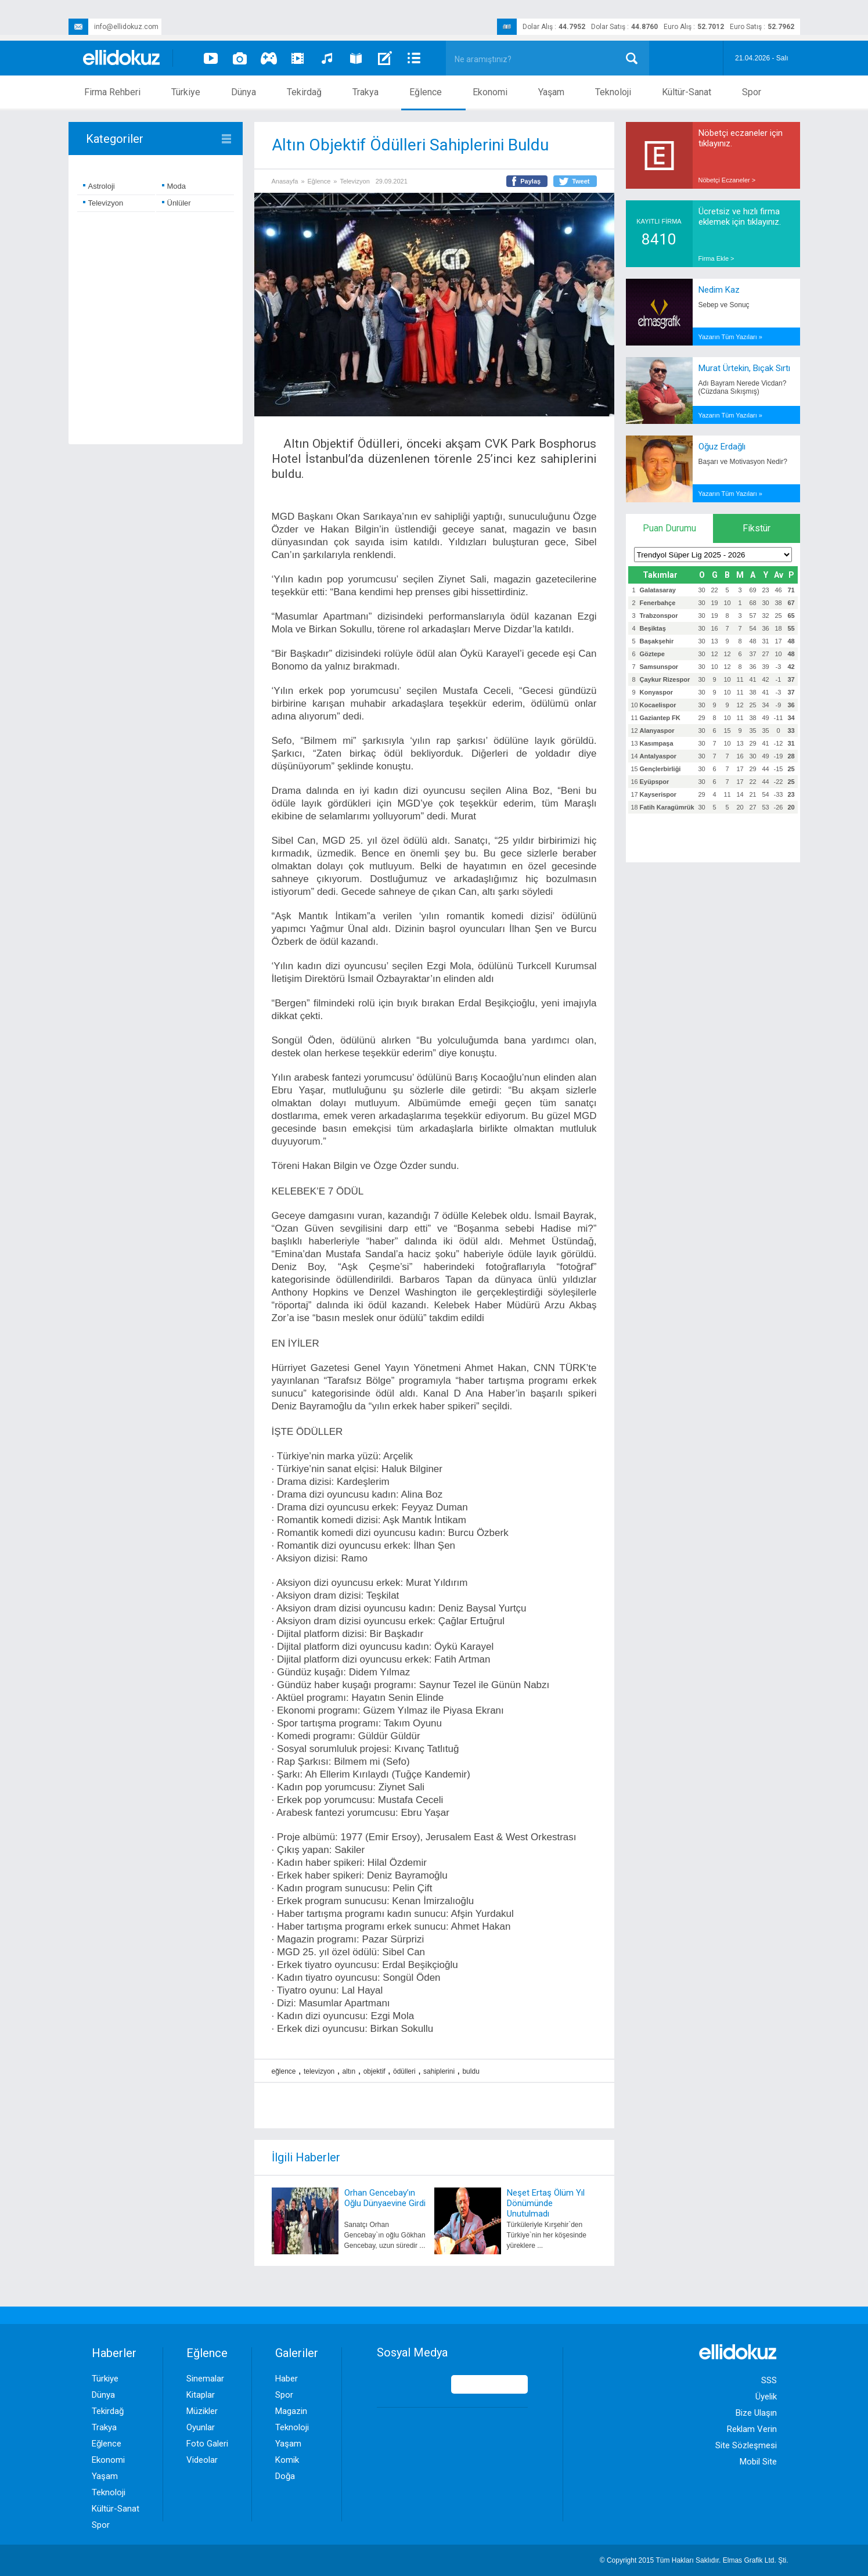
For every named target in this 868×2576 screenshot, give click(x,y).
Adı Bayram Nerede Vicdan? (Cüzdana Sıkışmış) (742, 387)
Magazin (291, 2411)
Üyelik (766, 2396)
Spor (751, 92)
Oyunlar (200, 2427)
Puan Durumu (669, 528)
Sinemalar (205, 2378)
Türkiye (185, 92)
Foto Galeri (207, 2443)
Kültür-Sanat (686, 92)
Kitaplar (200, 2395)
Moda (174, 186)
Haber (286, 2378)
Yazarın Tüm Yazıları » (730, 336)
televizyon (319, 2071)
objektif (374, 2071)
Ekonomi (490, 92)
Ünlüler (176, 203)
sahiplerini (439, 2071)
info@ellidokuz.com (114, 27)
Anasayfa (285, 181)
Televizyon (103, 203)
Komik (287, 2460)
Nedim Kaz (719, 290)
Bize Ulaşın (756, 2413)
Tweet (580, 181)
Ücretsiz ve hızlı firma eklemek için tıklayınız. (739, 216)
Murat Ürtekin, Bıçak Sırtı (744, 368)
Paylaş (530, 181)
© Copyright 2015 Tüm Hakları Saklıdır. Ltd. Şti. (694, 2560)
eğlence (284, 2071)
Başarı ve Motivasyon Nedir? (742, 462)
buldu (470, 2071)
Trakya (365, 92)
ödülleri (404, 2071)
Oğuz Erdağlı (721, 446)
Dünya (243, 92)
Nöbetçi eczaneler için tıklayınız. (740, 138)
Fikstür (756, 528)
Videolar (202, 2460)
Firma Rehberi (112, 92)
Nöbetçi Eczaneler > (727, 180)
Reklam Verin (752, 2429)
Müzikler (202, 2411)
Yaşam (551, 92)
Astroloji (99, 186)
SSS (769, 2380)
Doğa (285, 2476)
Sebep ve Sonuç (724, 305)
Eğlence (425, 92)
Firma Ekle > (716, 258)
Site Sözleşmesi (746, 2445)
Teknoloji (613, 92)
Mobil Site (758, 2461)
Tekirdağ (304, 92)
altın (349, 2071)
